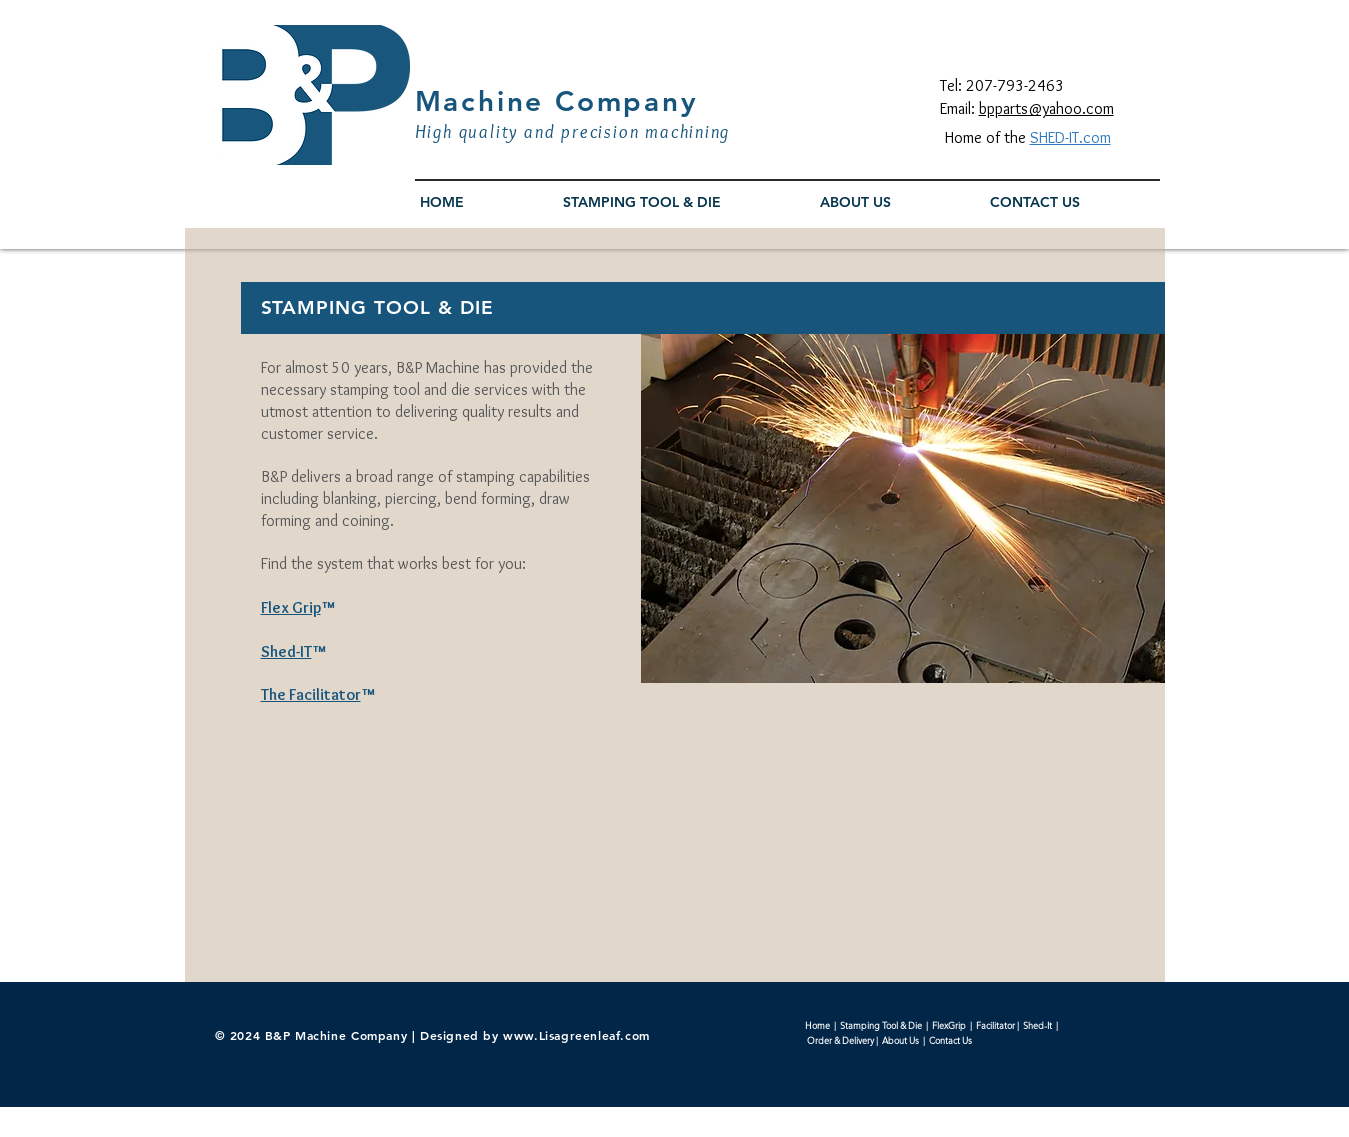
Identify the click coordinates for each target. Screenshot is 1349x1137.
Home (817, 1025)
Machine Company (557, 101)
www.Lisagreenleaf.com (576, 1035)
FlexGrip (949, 1025)
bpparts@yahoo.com (1046, 108)
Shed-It (1039, 1025)
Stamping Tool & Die (881, 1025)
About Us (900, 1040)
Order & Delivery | (843, 1040)
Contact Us (950, 1040)
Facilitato (993, 1025)
